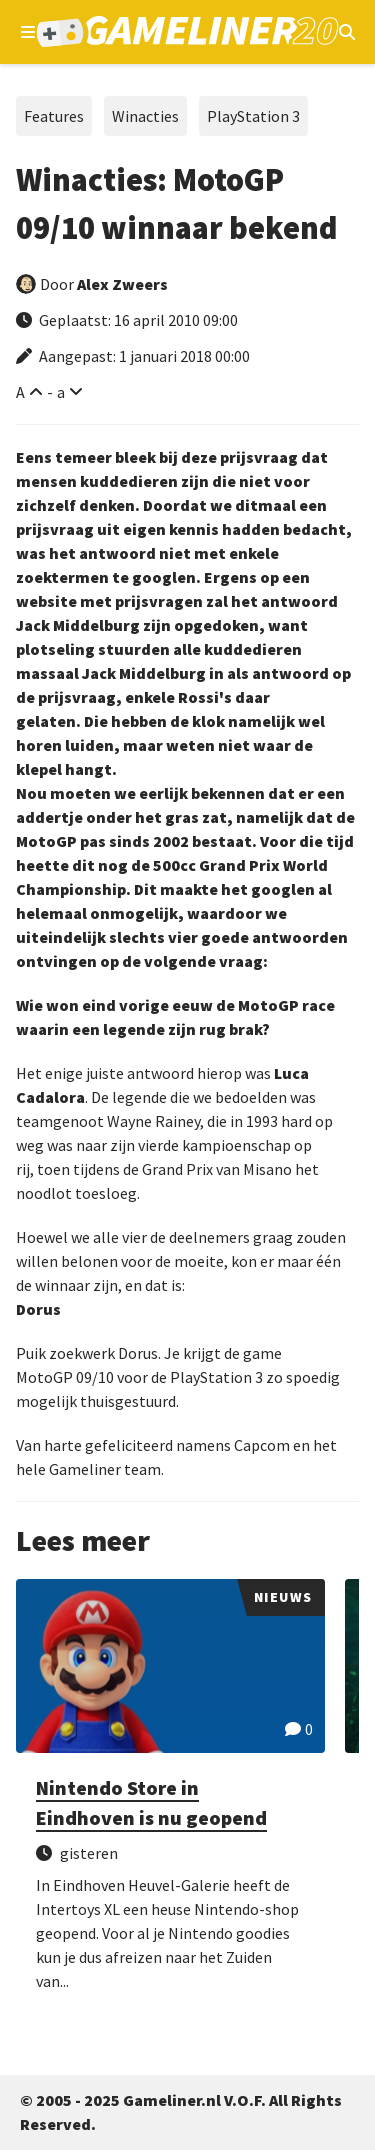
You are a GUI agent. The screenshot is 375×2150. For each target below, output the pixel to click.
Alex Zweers (122, 284)
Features (54, 116)
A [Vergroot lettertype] (20, 392)
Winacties (145, 116)
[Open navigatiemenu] (28, 32)
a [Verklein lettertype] (61, 392)
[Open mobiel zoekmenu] (347, 32)
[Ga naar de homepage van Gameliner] (187, 32)
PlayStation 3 (253, 116)
